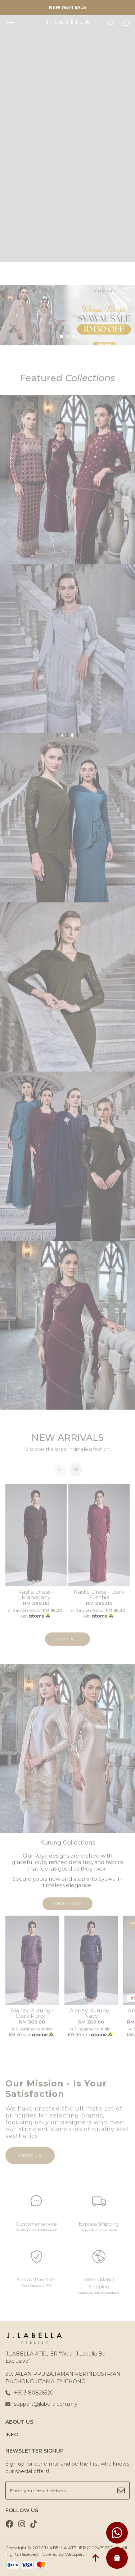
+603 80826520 (29, 2392)
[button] (61, 336)
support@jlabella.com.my (41, 2404)
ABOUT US (19, 2422)
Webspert (75, 2554)
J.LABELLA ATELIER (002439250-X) (81, 2547)
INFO (11, 2434)
